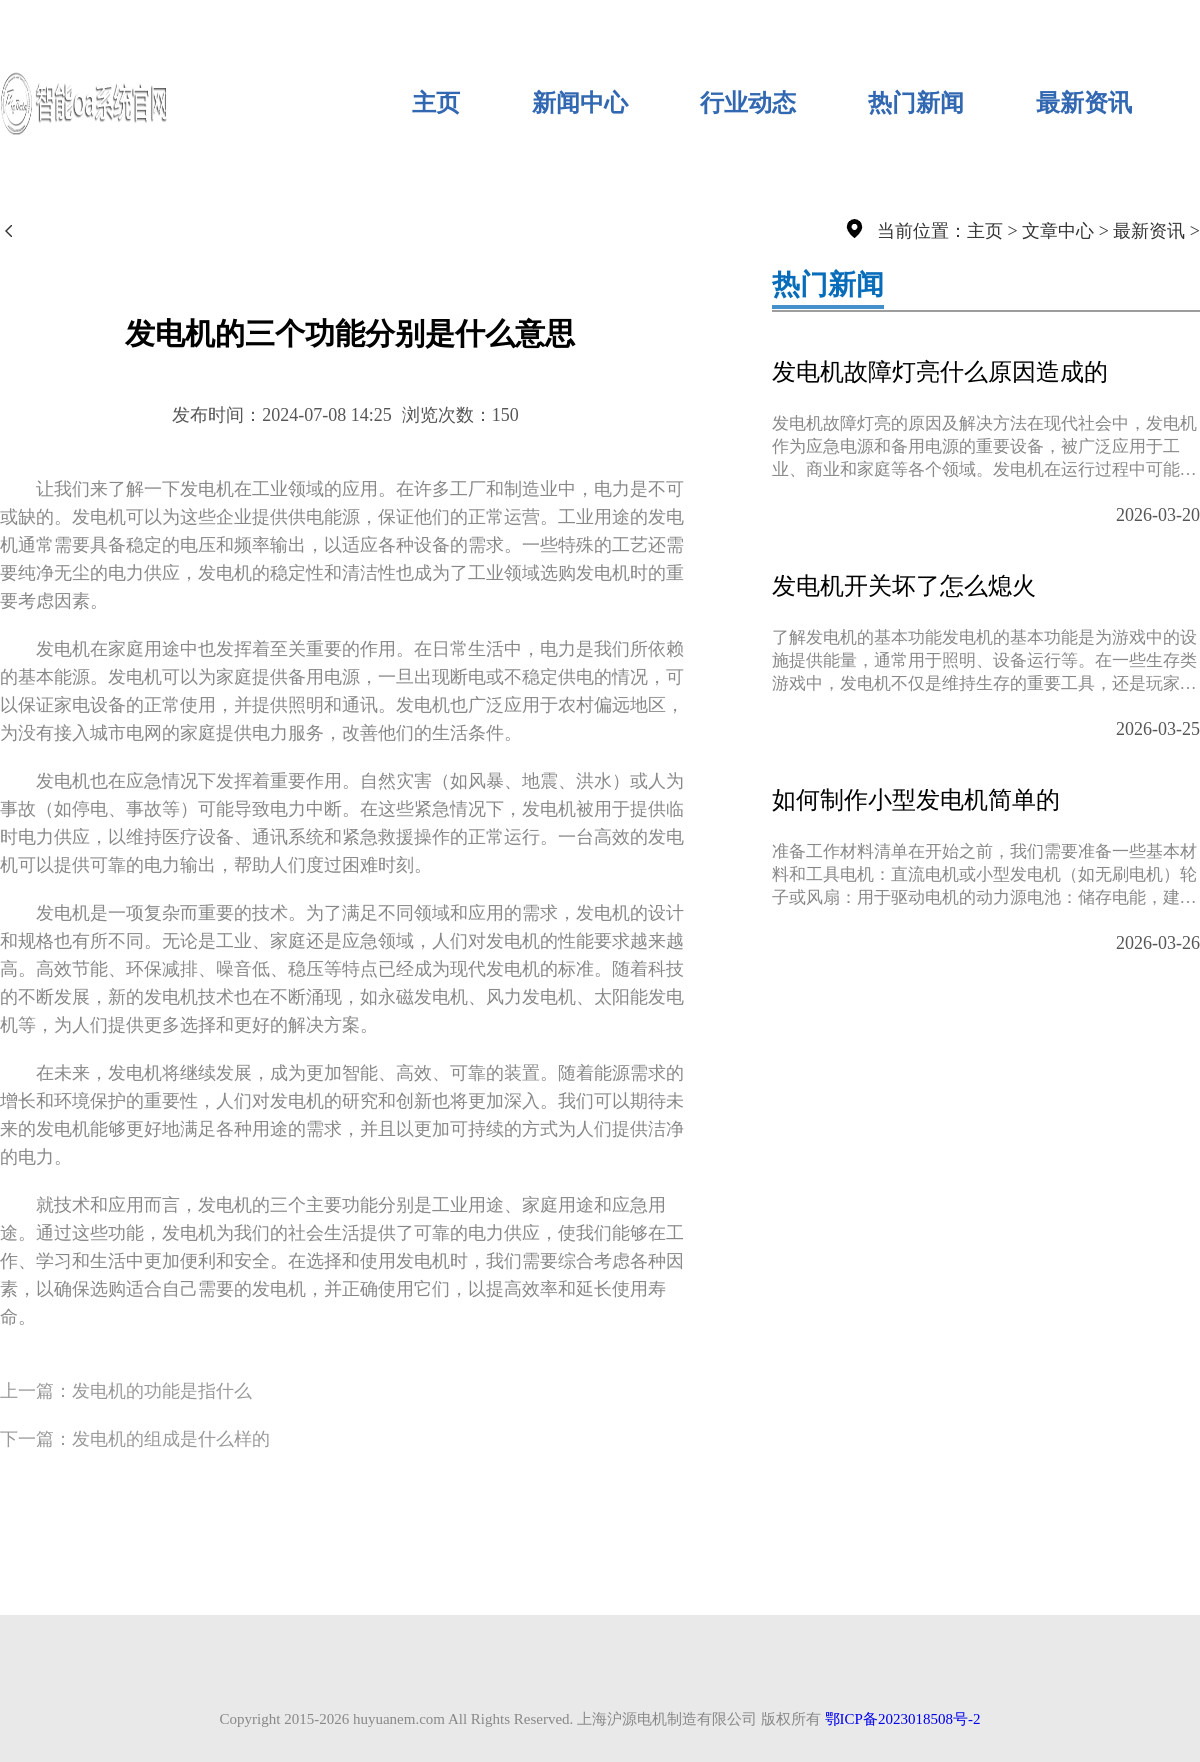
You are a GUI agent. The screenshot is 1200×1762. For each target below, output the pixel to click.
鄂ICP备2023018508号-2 (903, 1719)
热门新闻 (916, 103)
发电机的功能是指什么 (162, 1391)
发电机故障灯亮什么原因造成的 (940, 372)
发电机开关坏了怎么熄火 (904, 586)
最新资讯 (1084, 103)
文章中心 (1058, 231)
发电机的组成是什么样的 (171, 1439)
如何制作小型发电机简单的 (916, 800)
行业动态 (748, 103)
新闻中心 (580, 103)
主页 (436, 103)
